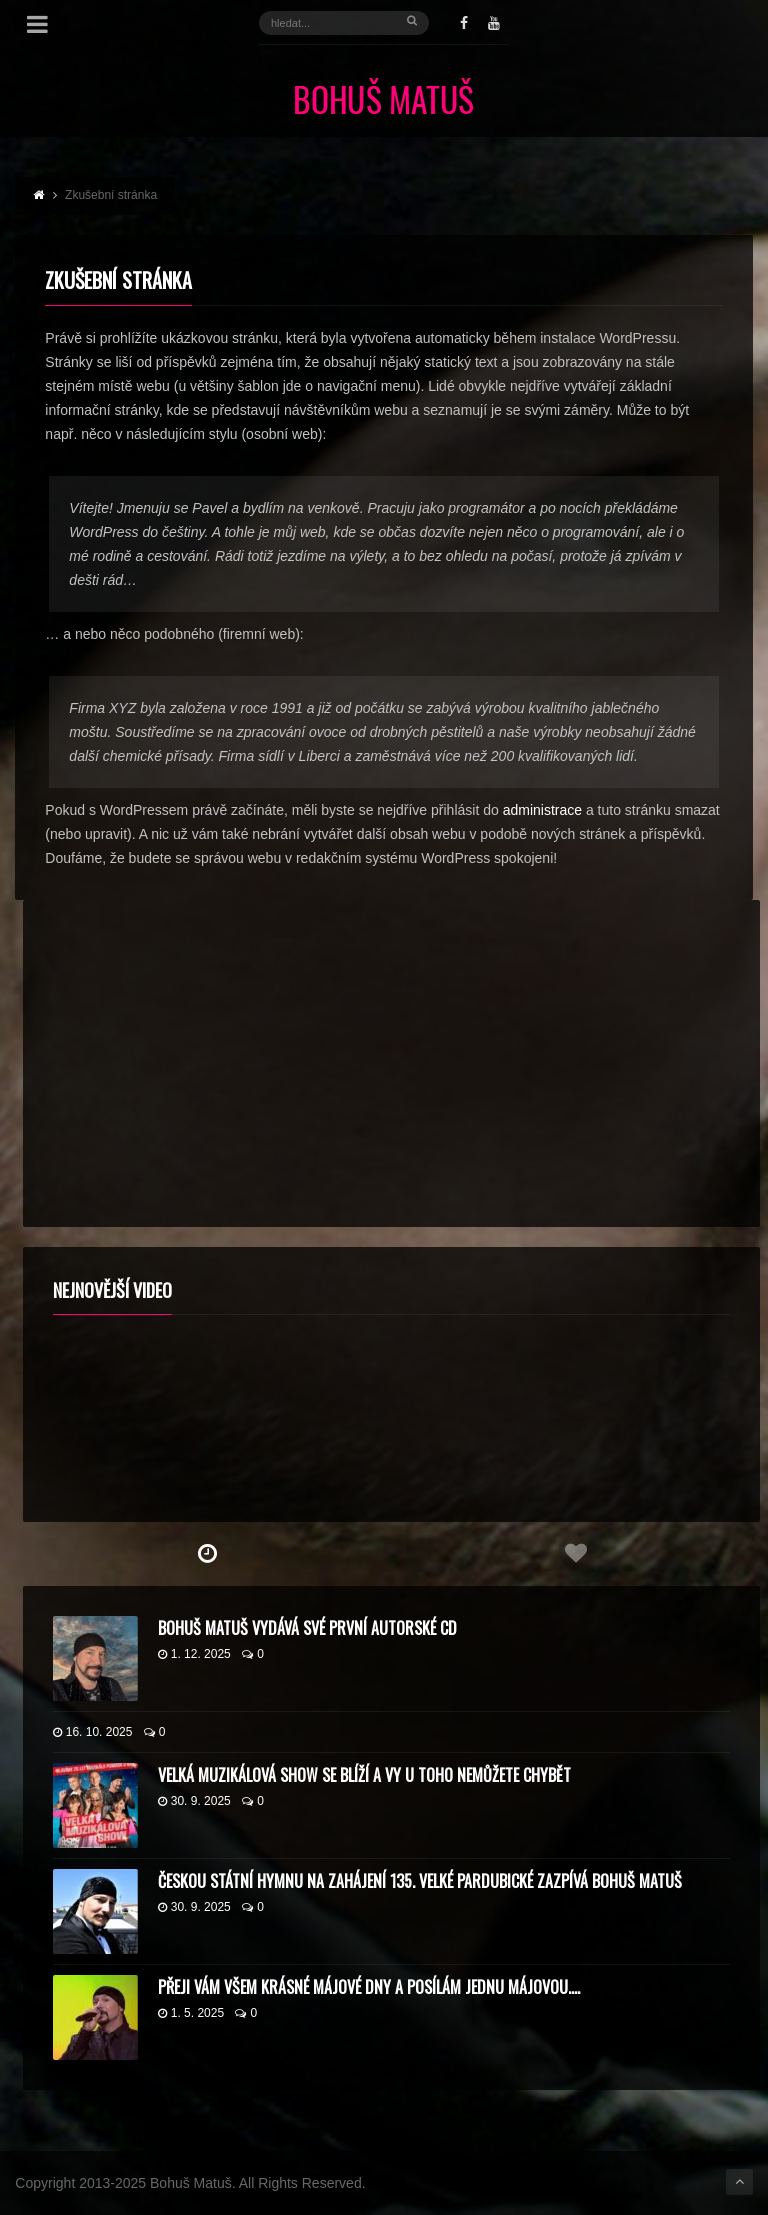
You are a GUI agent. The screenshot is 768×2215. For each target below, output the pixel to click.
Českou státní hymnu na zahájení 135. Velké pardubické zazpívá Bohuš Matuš (420, 1881)
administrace (542, 810)
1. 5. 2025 (191, 2013)
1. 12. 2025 (194, 1654)
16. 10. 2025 (93, 1732)
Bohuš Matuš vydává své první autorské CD (307, 1628)
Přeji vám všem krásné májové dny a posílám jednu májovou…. (369, 1987)
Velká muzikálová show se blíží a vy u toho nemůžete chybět (364, 1775)
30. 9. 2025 (194, 1801)
